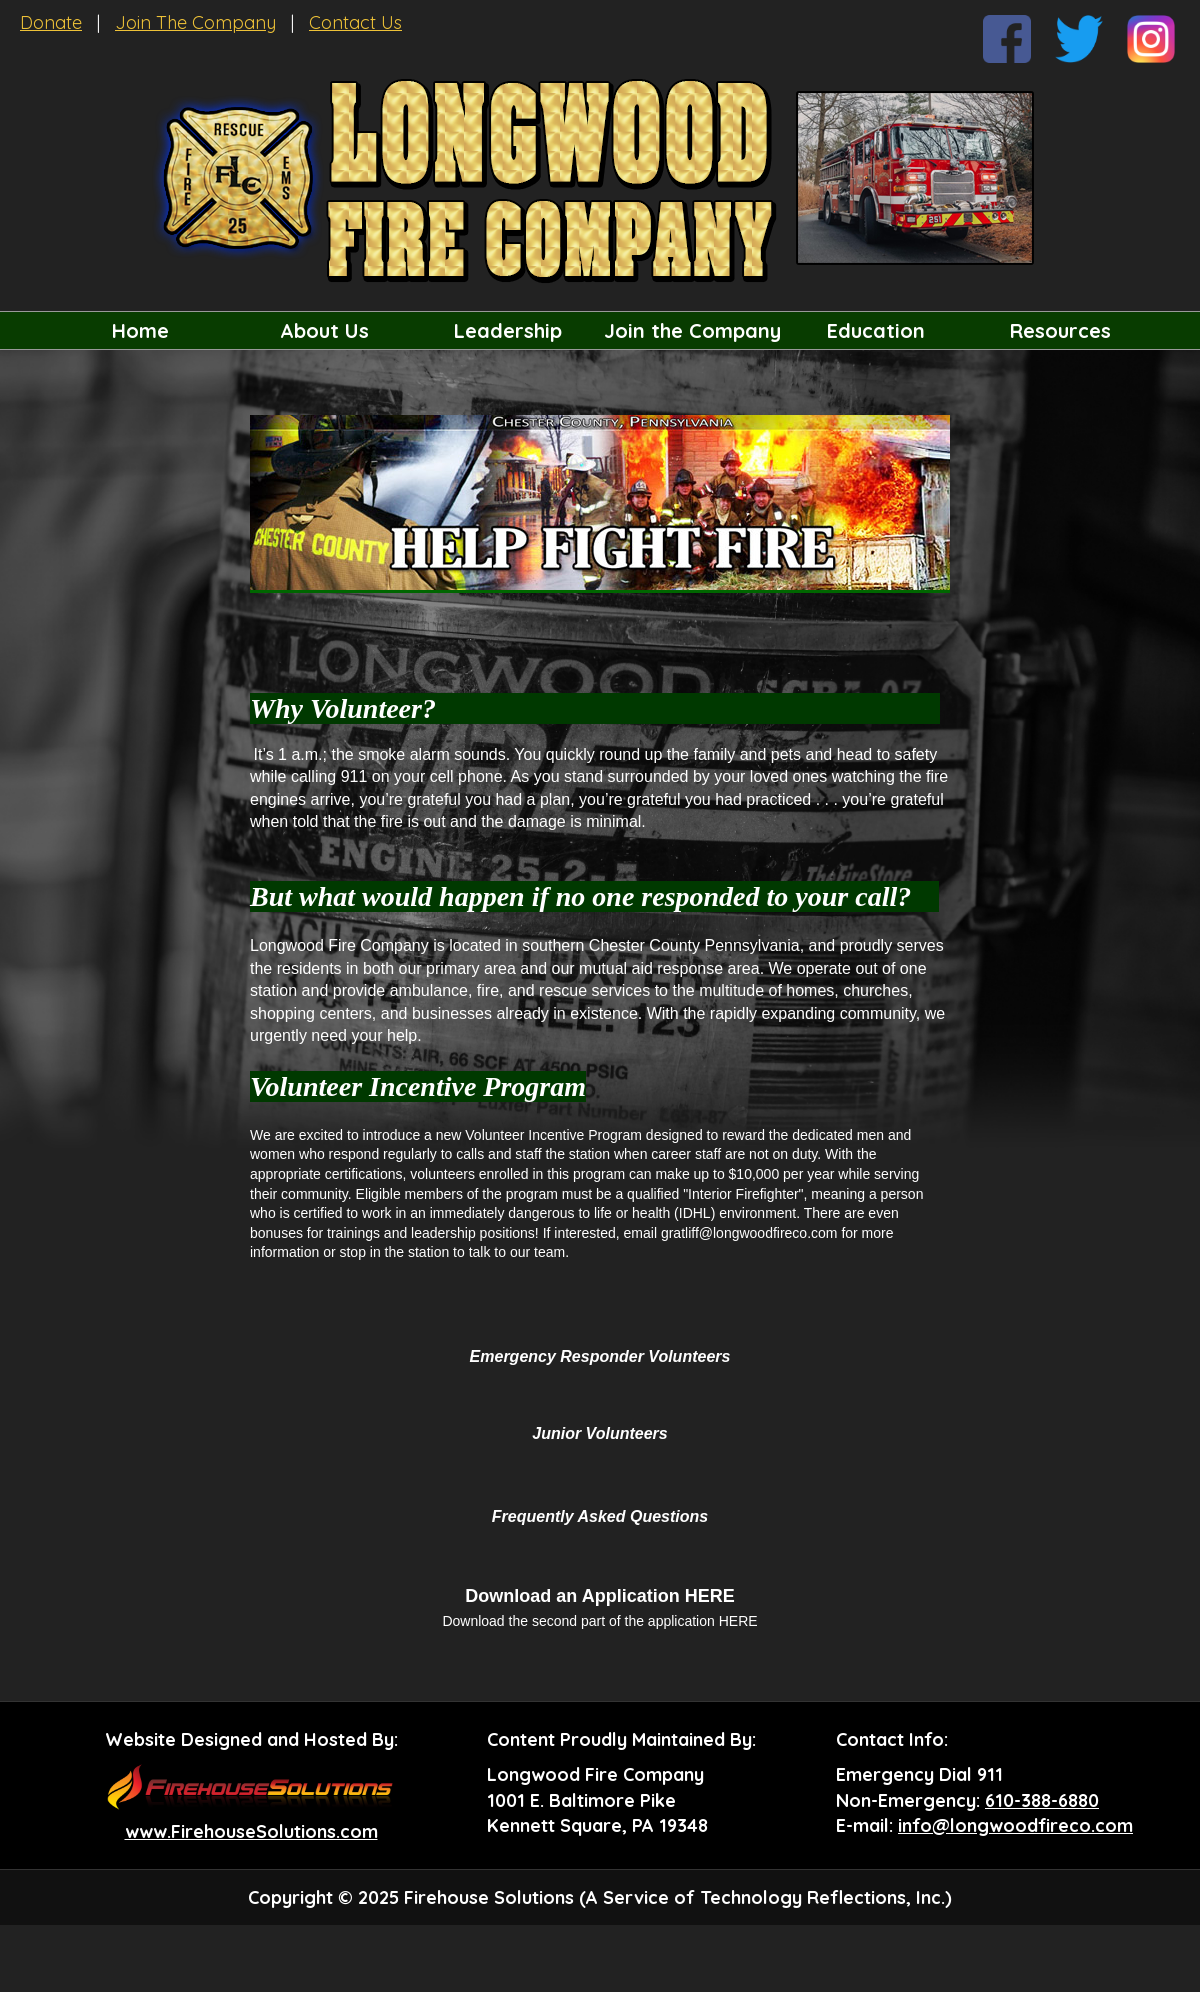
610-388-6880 (1042, 1800)
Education (876, 330)
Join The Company (195, 22)
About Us (324, 330)
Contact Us (355, 22)
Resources (1060, 330)
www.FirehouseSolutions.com (251, 1831)
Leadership (508, 330)
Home (140, 330)
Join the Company (692, 330)
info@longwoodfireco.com (1015, 1825)
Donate (51, 22)
